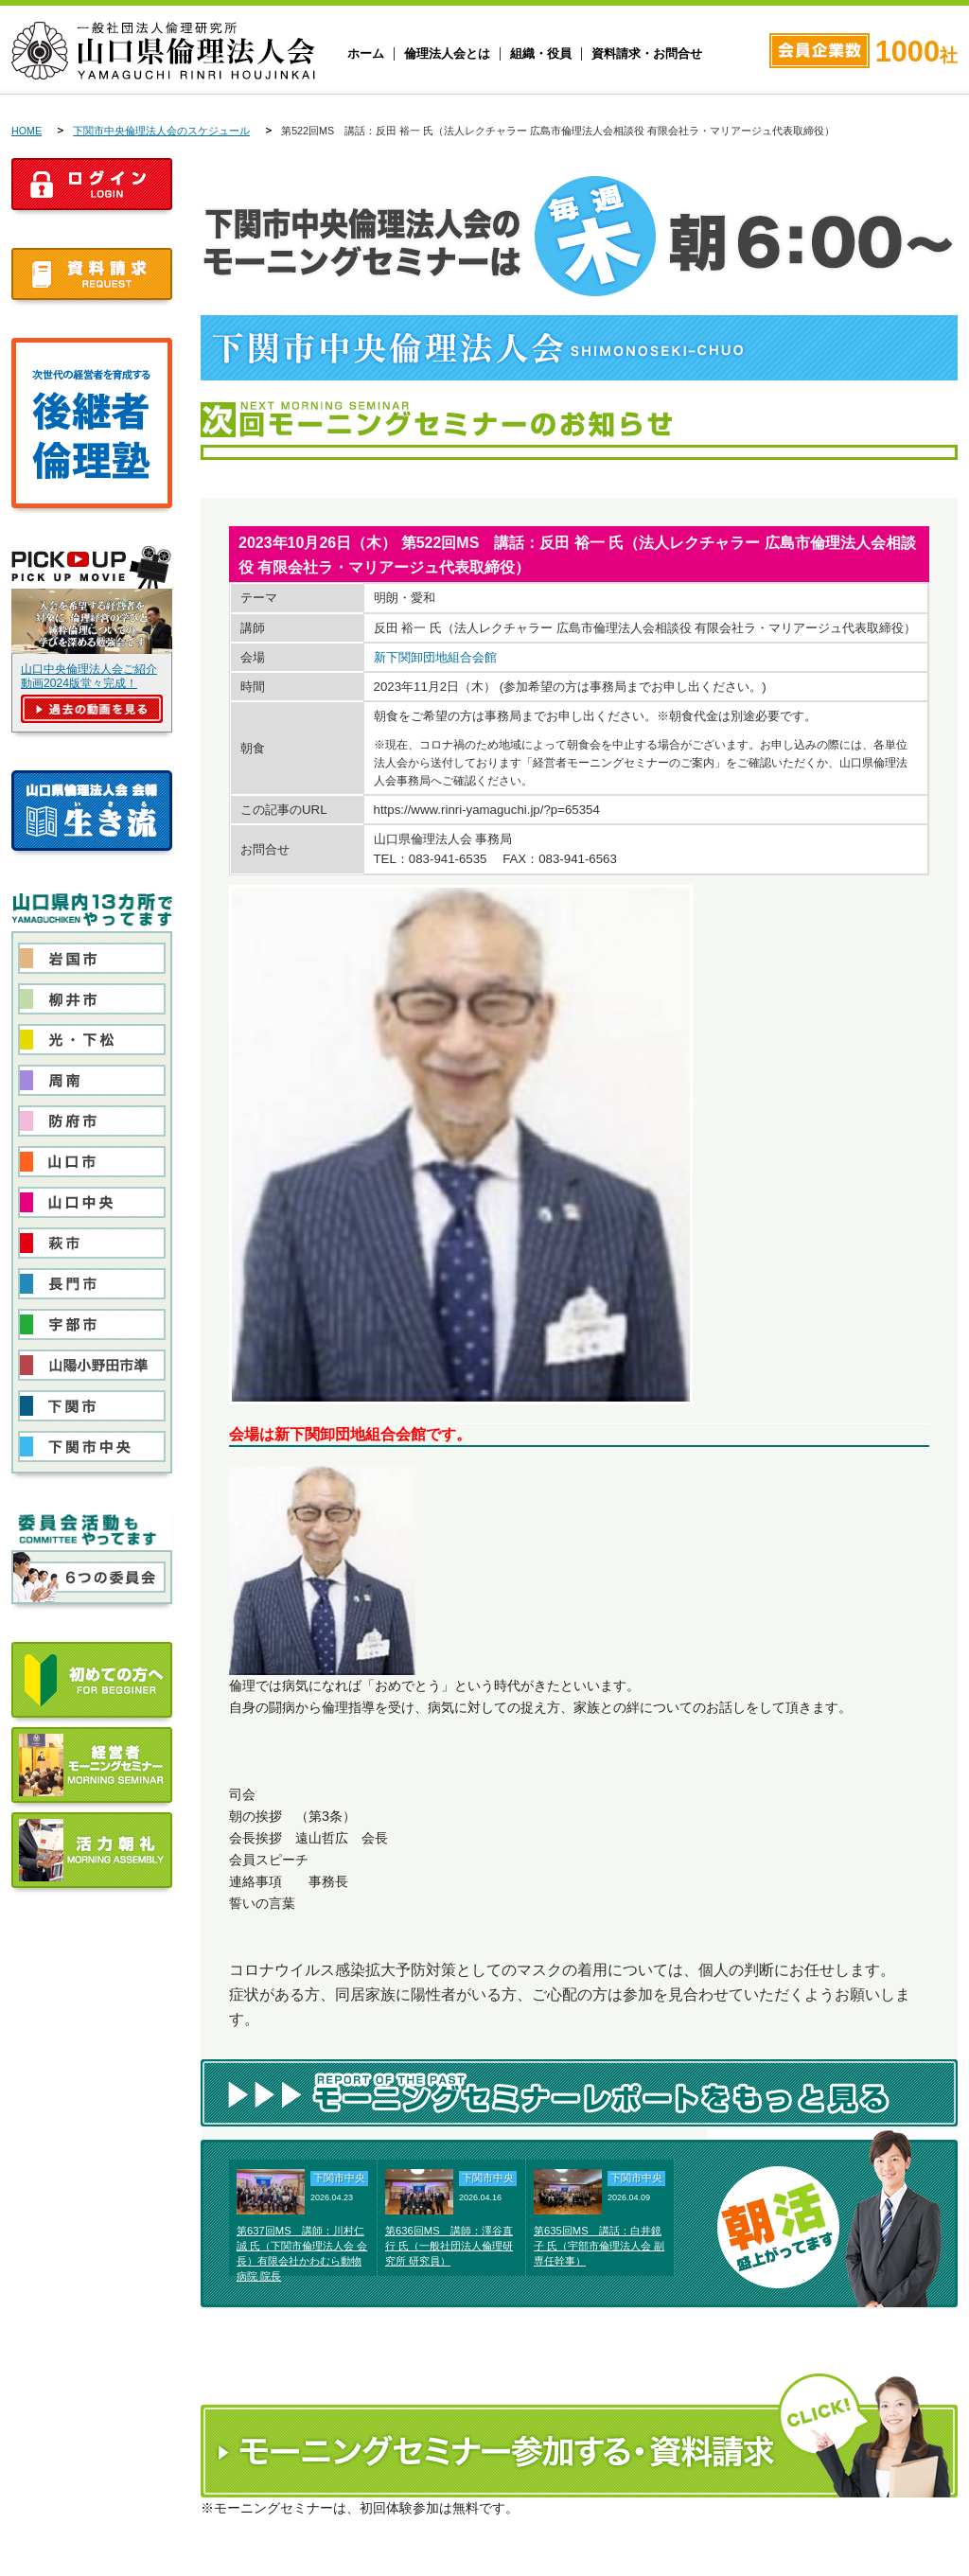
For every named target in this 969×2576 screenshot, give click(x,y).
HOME (26, 130)
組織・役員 (541, 54)
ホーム (365, 54)
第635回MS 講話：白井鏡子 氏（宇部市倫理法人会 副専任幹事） (599, 2246)
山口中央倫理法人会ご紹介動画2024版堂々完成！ (89, 676)
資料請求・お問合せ (646, 54)
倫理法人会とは (447, 54)
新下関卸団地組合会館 (435, 657)
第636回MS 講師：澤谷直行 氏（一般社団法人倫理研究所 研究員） (449, 2246)
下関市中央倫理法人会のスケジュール (161, 130)
